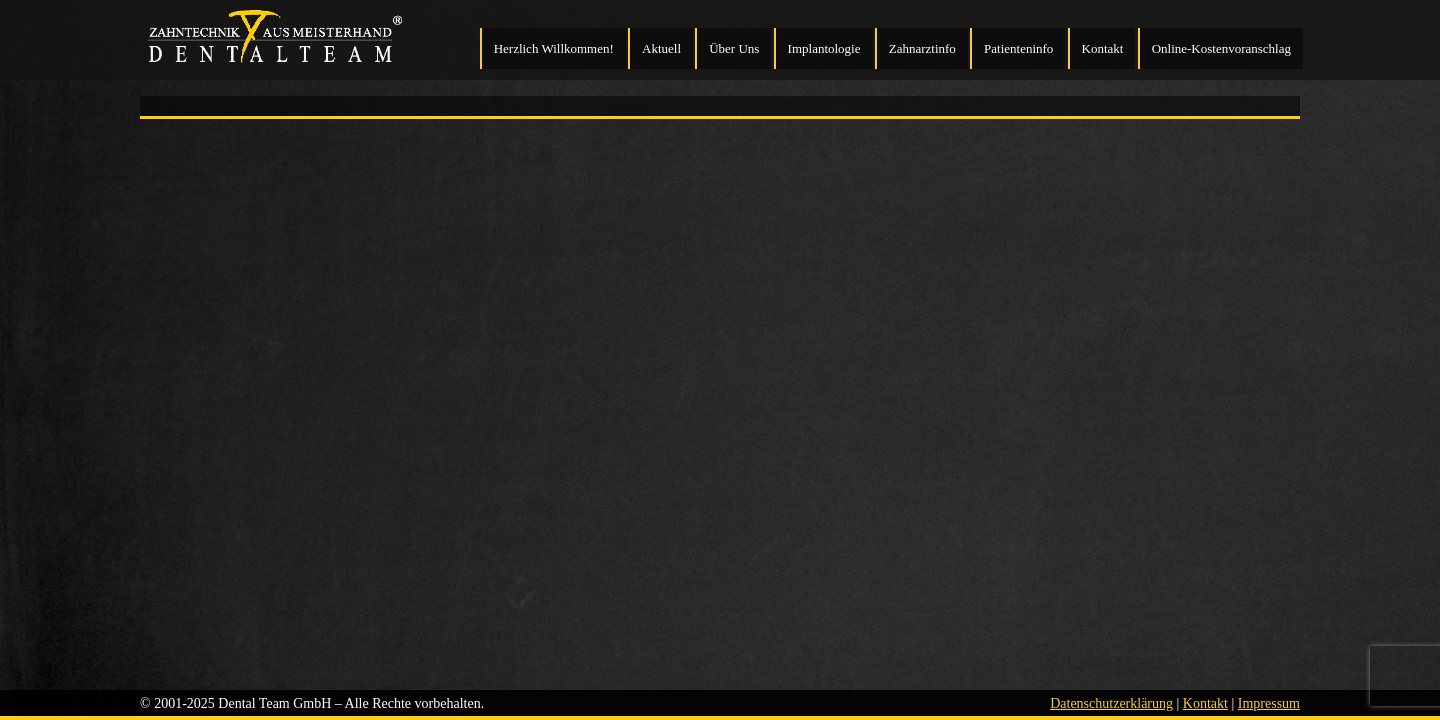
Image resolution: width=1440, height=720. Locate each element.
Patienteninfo (1018, 48)
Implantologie (824, 48)
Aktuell (661, 48)
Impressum (1269, 703)
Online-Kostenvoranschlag (1221, 48)
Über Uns (734, 48)
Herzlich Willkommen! (554, 48)
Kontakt (1103, 48)
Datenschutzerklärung (1111, 703)
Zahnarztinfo (922, 48)
